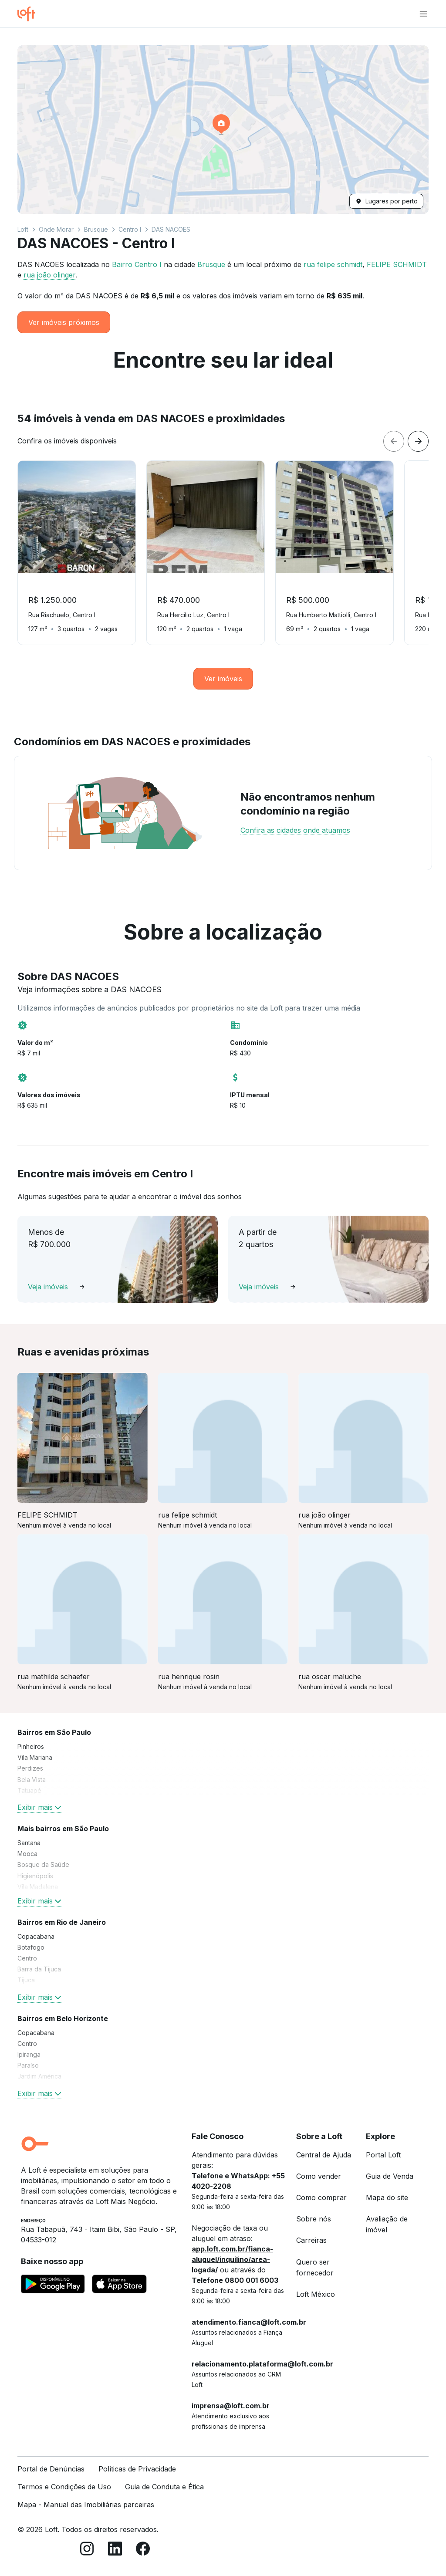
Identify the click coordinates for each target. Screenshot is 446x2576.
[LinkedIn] (115, 2550)
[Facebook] (143, 2550)
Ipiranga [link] (29, 2054)
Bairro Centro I (137, 264)
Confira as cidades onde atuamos (295, 830)
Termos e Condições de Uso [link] (64, 2486)
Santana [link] (29, 1842)
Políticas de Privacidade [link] (137, 2468)
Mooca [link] (27, 1853)
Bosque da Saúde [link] (43, 1864)
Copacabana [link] (35, 1936)
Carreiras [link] (311, 2240)
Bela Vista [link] (31, 1779)
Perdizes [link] (30, 1768)
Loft (22, 229)
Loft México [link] (315, 2294)
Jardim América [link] (39, 2076)
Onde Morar (56, 229)
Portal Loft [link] (383, 2154)
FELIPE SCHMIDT (397, 264)
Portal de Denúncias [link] (50, 2468)
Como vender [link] (318, 2176)
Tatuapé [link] (29, 1790)
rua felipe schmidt (333, 264)
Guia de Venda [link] (389, 2176)
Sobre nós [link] (313, 2218)
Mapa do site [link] (387, 2197)
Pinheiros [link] (30, 1746)
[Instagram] (87, 2550)
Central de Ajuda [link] (323, 2154)
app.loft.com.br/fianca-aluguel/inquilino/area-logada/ (232, 2259)
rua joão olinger (49, 274)
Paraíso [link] (28, 2065)
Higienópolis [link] (35, 1876)
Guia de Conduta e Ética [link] (164, 2486)
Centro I (129, 229)
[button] (223, 129)
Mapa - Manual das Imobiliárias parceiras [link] (85, 2504)
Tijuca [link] (26, 1980)
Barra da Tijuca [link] (39, 1969)
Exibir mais (40, 1807)
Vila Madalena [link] (37, 1886)
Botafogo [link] (30, 1947)
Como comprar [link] (321, 2197)
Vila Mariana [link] (34, 1757)
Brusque (96, 229)
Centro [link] (27, 1958)
